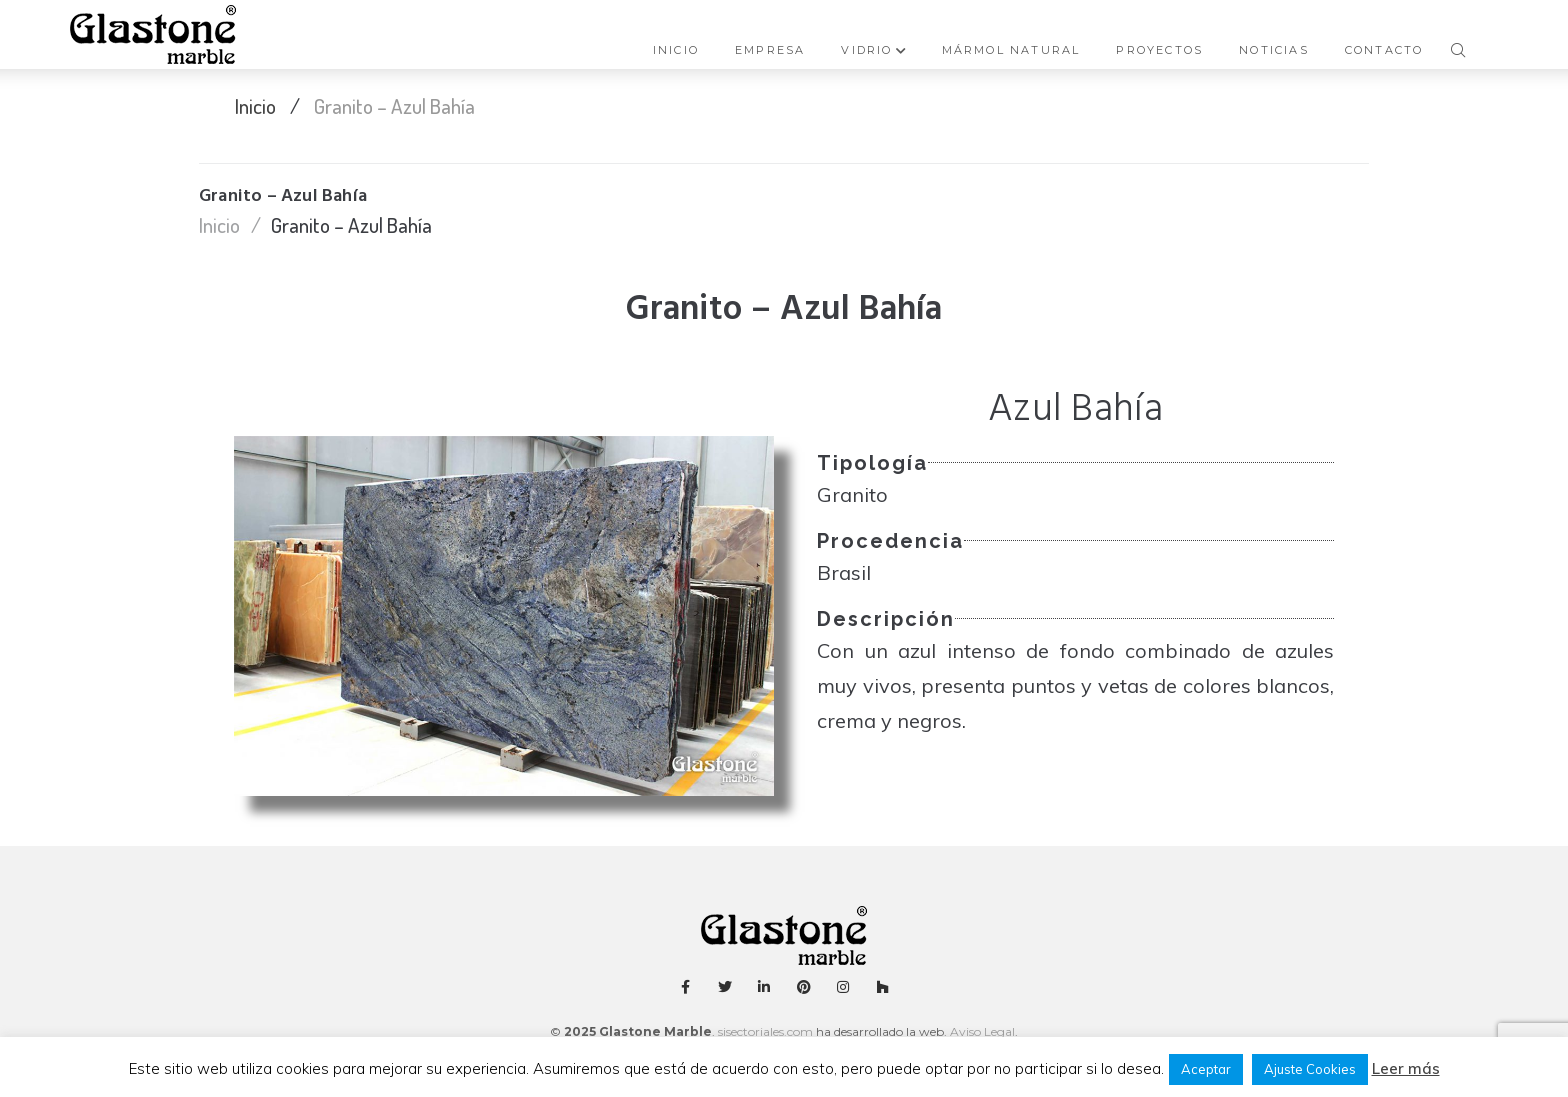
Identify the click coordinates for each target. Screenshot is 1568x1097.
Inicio (255, 105)
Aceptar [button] (1206, 1069)
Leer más (1406, 1068)
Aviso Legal (981, 1031)
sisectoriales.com (765, 1031)
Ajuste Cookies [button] (1310, 1069)
